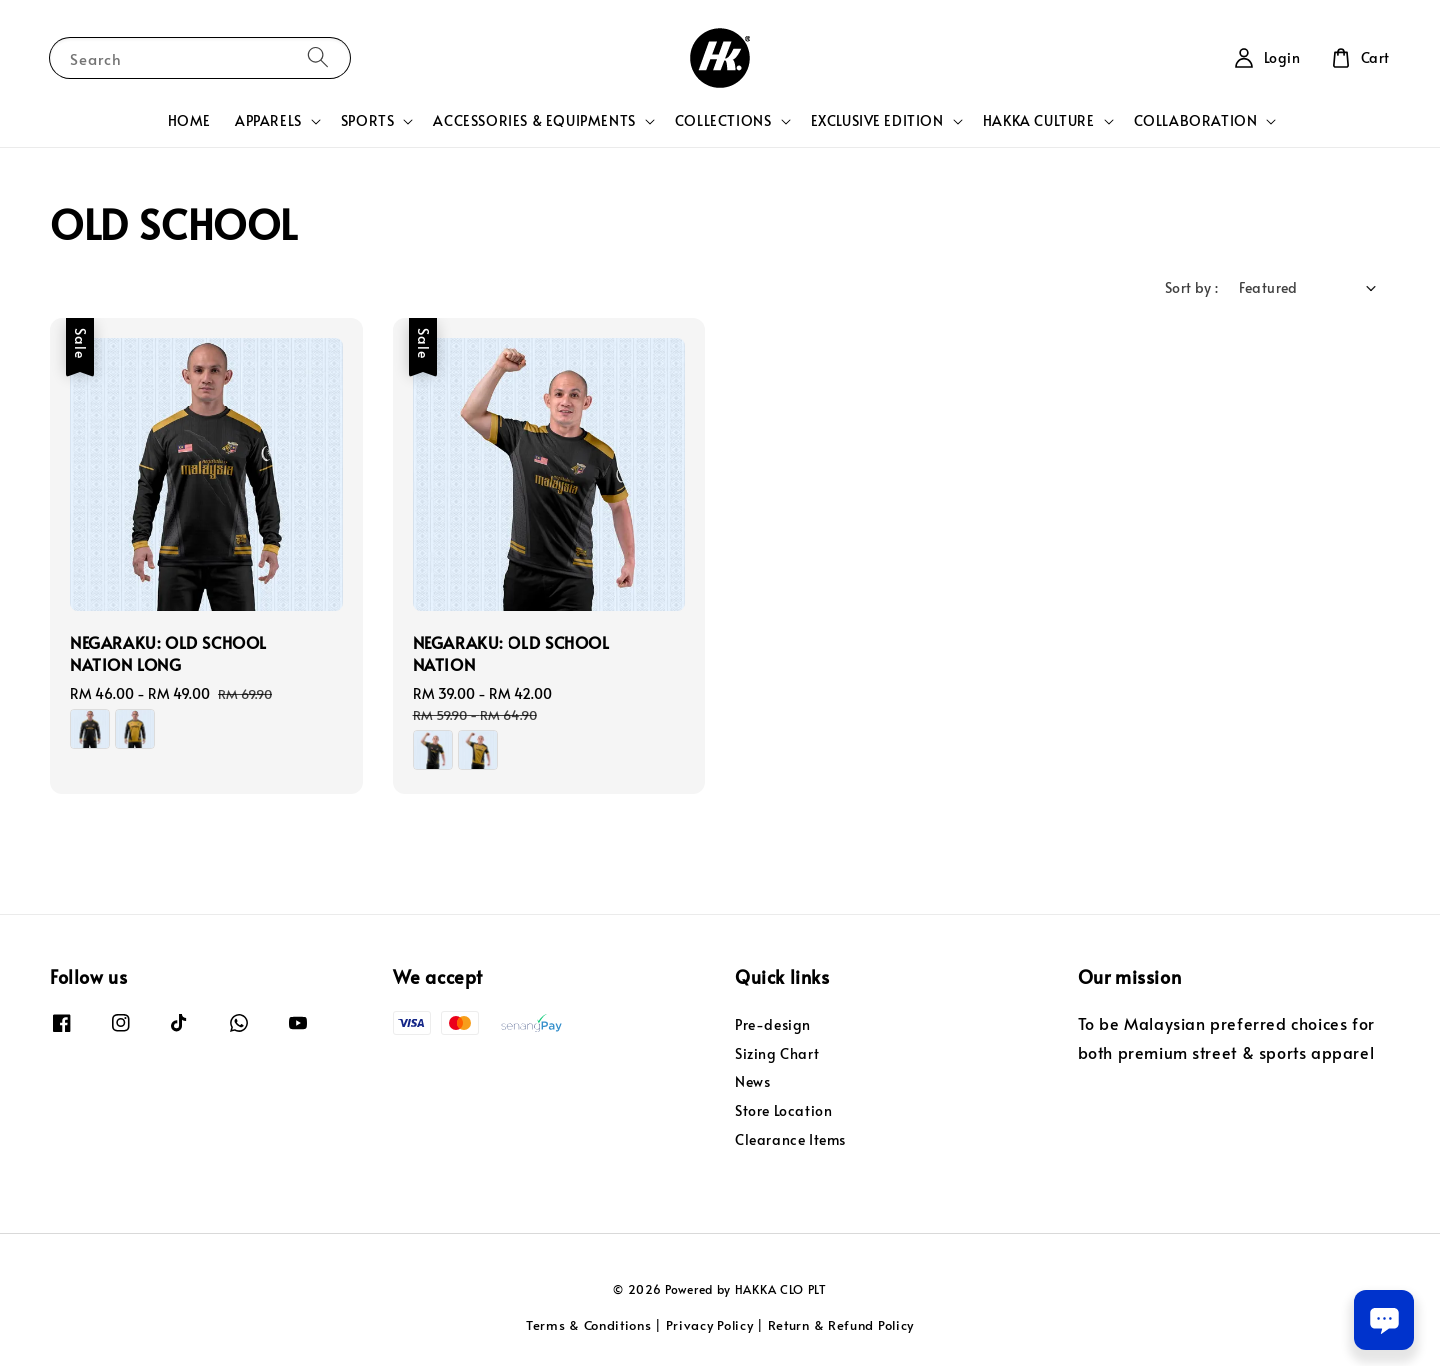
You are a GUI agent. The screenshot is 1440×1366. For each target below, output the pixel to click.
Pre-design (773, 1025)
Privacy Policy (710, 1325)
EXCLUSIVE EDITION (877, 121)
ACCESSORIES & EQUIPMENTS (534, 121)
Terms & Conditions (589, 1325)
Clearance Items (790, 1139)
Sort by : (1192, 287)
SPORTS (368, 121)
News (752, 1081)
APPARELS (268, 121)
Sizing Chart (777, 1053)
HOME (189, 120)
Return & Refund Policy (841, 1325)
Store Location (783, 1110)
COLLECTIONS (723, 121)
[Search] (318, 57)
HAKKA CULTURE (1039, 121)
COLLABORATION (1196, 121)
